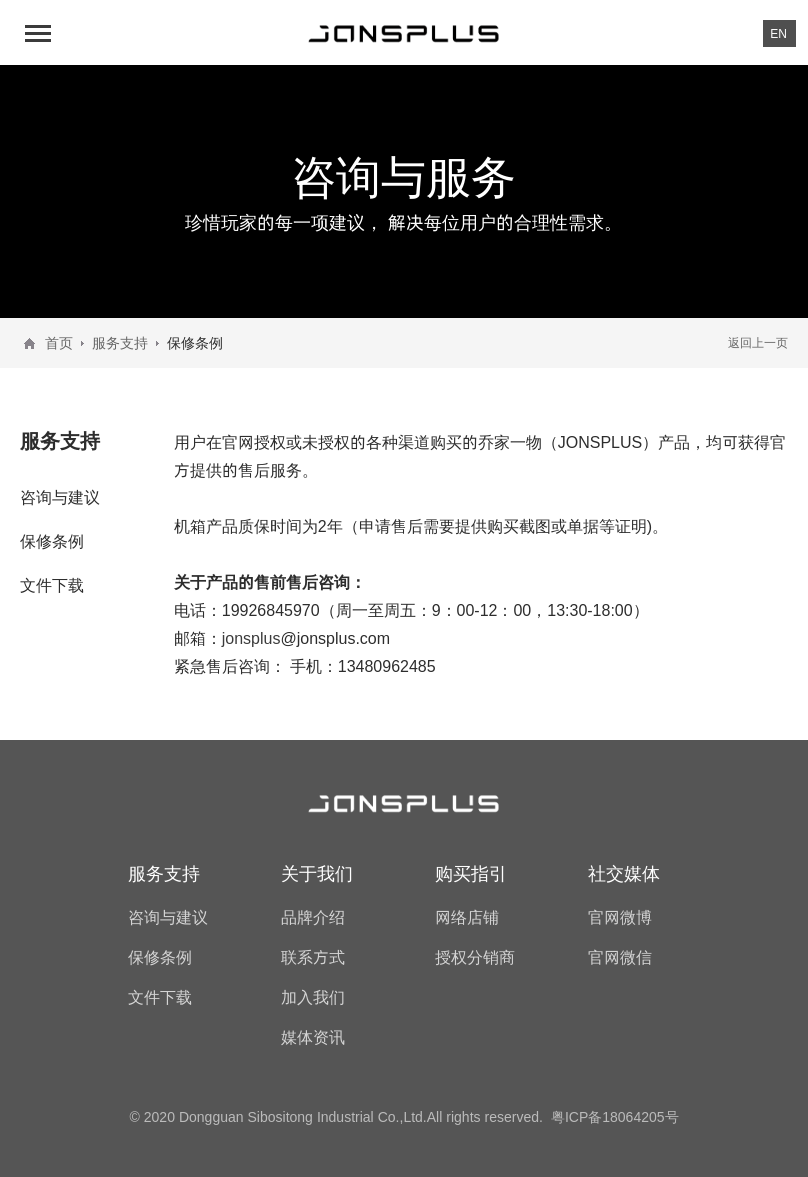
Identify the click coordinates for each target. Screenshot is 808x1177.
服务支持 (120, 343)
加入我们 (313, 997)
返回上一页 (758, 342)
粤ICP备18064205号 (615, 1117)
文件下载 (52, 585)
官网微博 (620, 917)
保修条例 (52, 541)
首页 (59, 343)
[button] (40, 32)
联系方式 (313, 957)
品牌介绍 (313, 917)
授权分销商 (475, 957)
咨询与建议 (60, 497)
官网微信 (620, 957)
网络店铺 (467, 917)
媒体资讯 (313, 1037)
